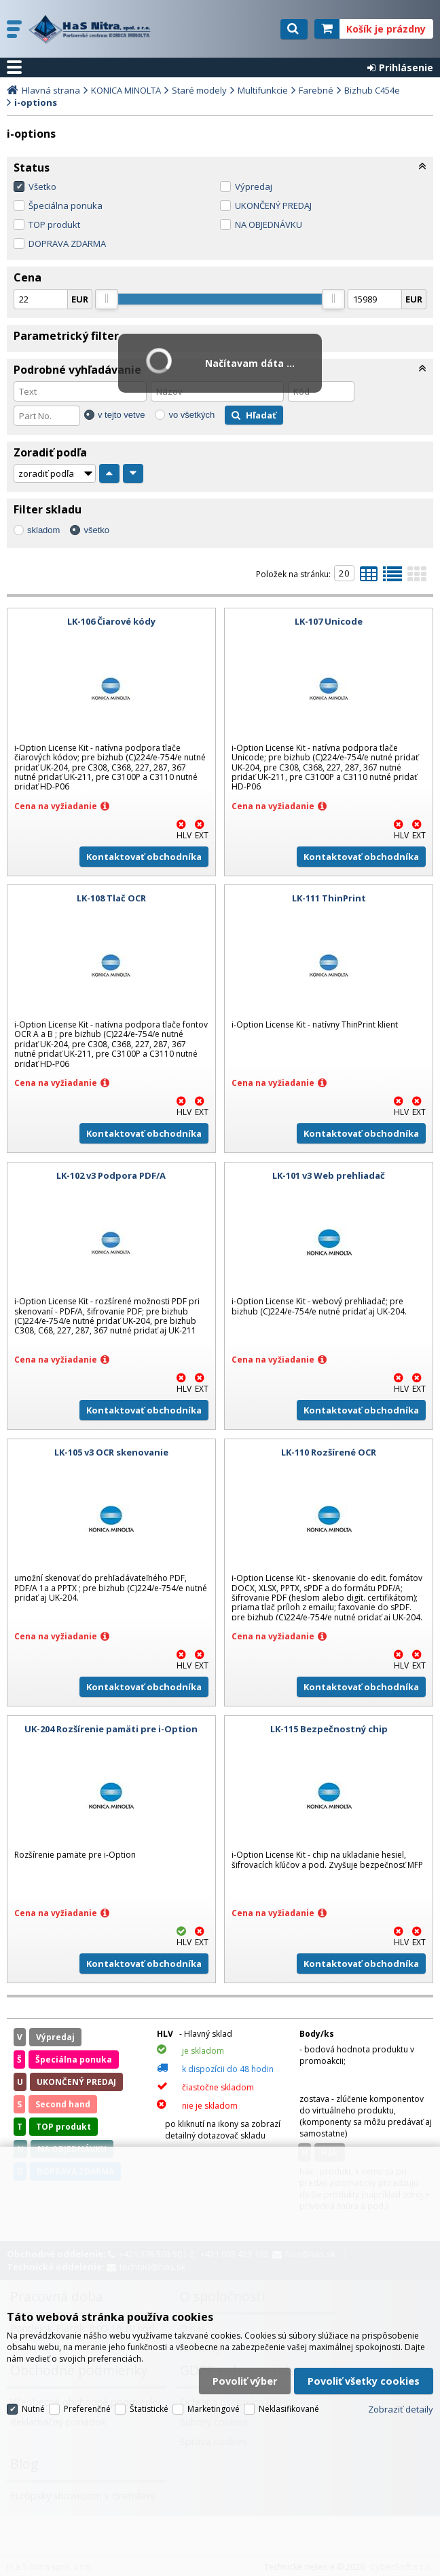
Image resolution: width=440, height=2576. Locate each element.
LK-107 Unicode (329, 621)
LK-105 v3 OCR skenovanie (111, 1452)
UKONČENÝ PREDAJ (273, 205)
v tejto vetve (121, 415)
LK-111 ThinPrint (329, 898)
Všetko (42, 186)
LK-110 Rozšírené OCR (328, 1452)
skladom (43, 530)
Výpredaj (253, 186)
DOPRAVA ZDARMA (67, 243)
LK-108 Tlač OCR (111, 898)
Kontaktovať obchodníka (144, 857)
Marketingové (213, 2409)
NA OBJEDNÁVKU (268, 224)
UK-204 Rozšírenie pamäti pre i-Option (111, 1729)
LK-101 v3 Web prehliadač (328, 1175)
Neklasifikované (289, 2409)
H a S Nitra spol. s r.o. (93, 29)
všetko (96, 530)
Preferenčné (87, 2409)
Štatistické (149, 2409)
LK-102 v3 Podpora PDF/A (111, 1175)
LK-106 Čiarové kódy (111, 621)
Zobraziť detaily (400, 2409)
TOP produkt (54, 224)
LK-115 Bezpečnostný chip (329, 1729)
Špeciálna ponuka (66, 205)
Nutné (33, 2409)
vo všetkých (191, 415)
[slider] (106, 299)
